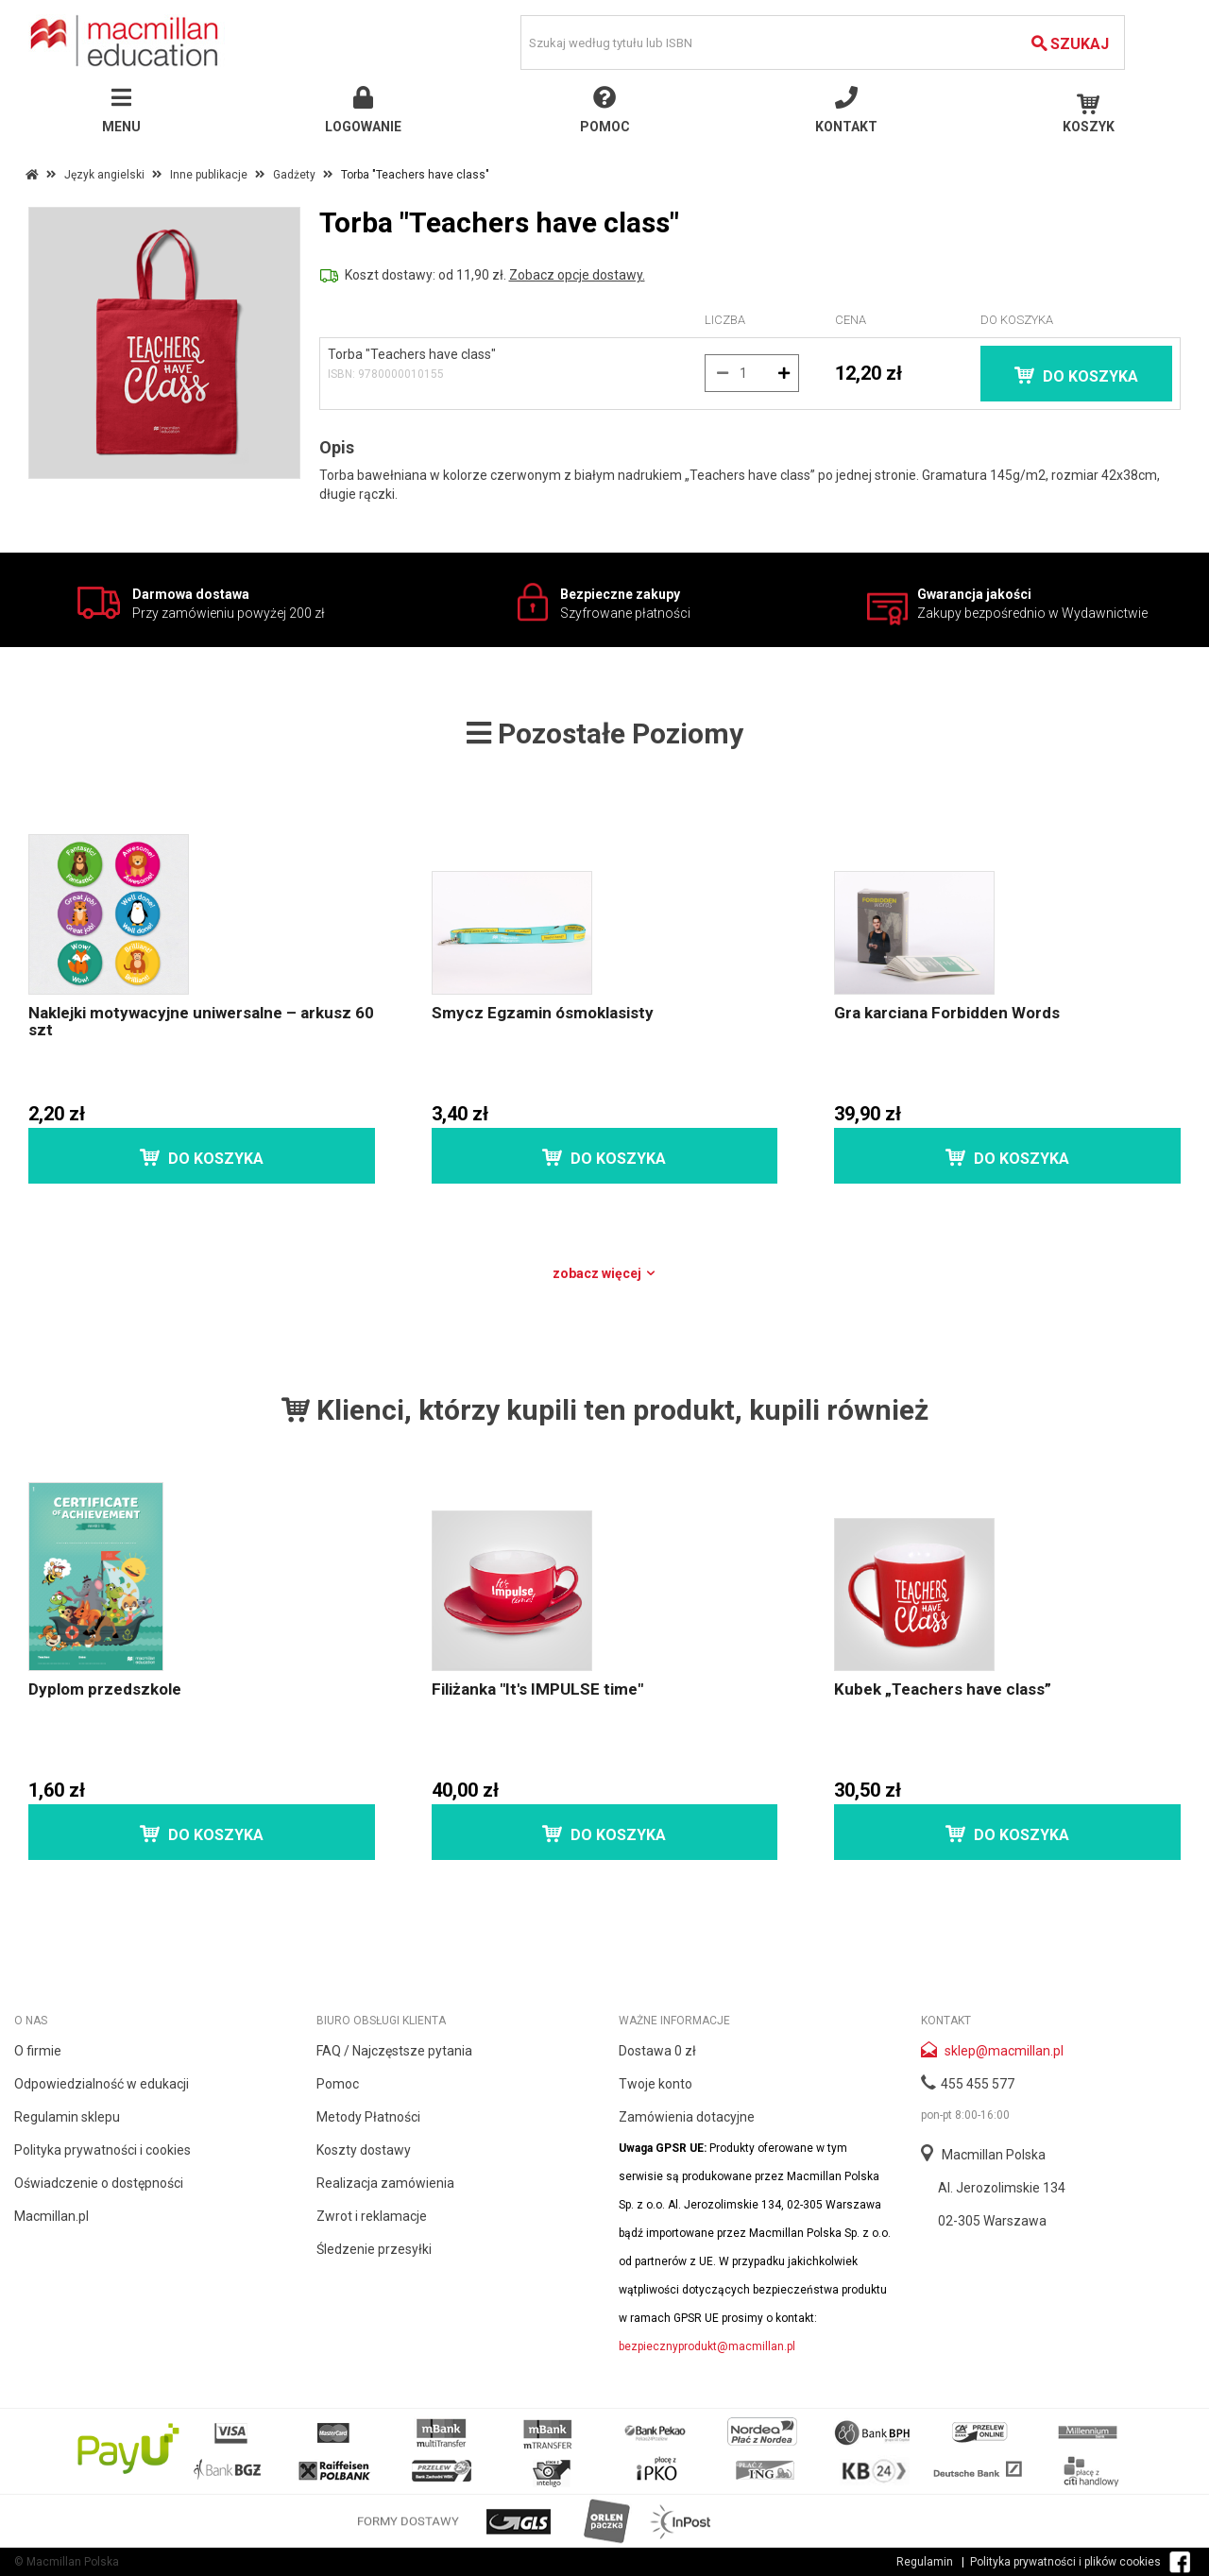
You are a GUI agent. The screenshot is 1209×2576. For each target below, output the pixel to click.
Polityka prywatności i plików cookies (1065, 2561)
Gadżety (294, 174)
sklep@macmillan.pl (1004, 2050)
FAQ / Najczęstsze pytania (394, 2050)
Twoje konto (655, 2083)
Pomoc (337, 2083)
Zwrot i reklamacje (371, 2216)
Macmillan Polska (994, 2154)
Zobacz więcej (605, 1273)
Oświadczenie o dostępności (98, 2183)
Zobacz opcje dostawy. (577, 274)
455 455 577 (977, 2083)
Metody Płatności (368, 2116)
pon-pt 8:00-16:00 (965, 2115)
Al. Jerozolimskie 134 (1001, 2187)
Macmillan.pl (51, 2216)
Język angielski (104, 174)
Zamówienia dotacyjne (687, 2116)
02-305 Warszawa (992, 2220)
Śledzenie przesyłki (374, 2249)
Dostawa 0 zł (657, 2050)
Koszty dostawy (363, 2150)
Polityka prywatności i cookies (102, 2150)
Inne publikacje (208, 174)
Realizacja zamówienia (385, 2183)
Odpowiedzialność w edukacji (101, 2083)
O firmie (37, 2050)
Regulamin (924, 2561)
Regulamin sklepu (67, 2116)
